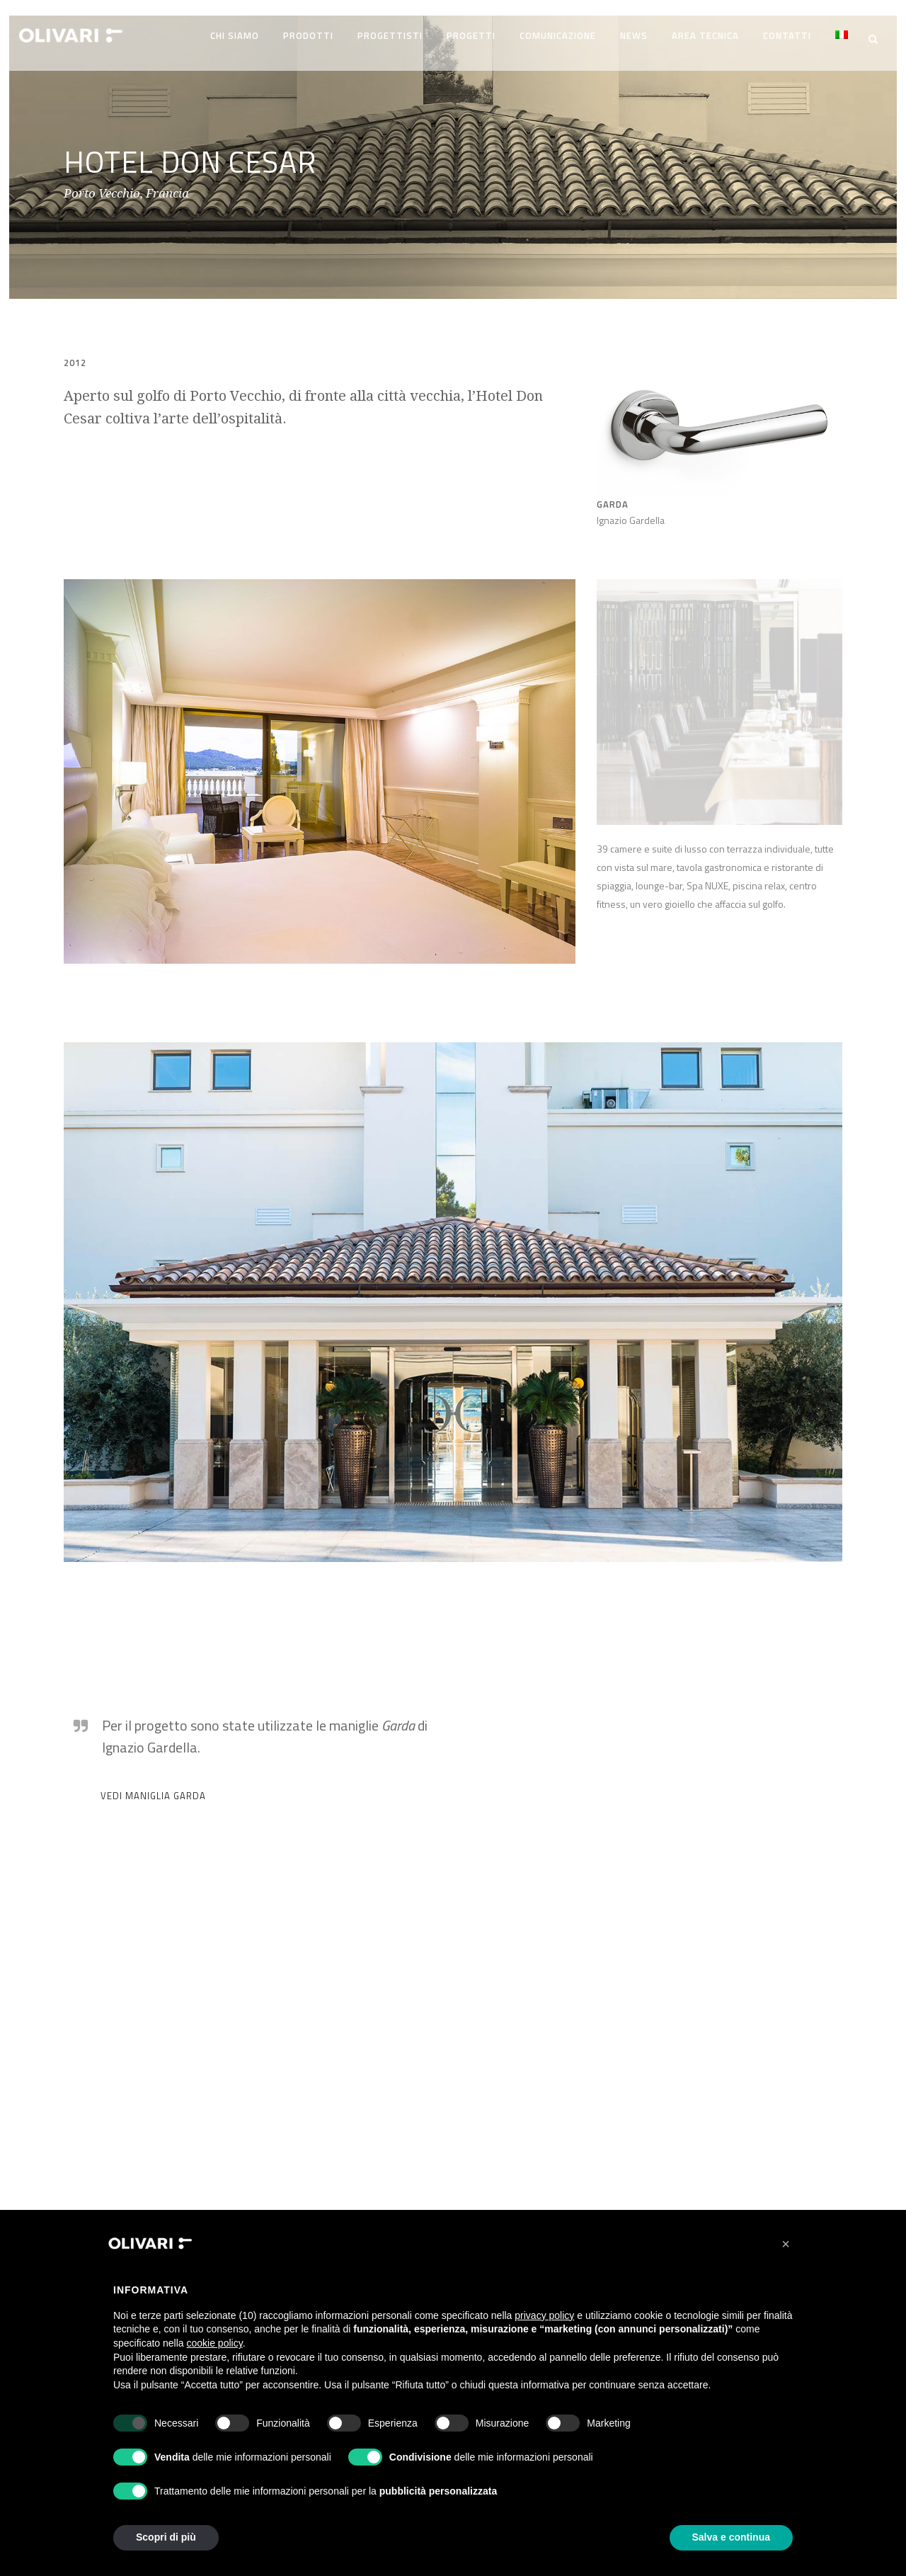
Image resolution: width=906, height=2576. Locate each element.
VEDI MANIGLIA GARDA (153, 1789)
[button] (785, 2244)
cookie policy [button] (215, 2343)
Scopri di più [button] (166, 2537)
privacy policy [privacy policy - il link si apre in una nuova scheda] (544, 2315)
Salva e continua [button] (731, 2537)
